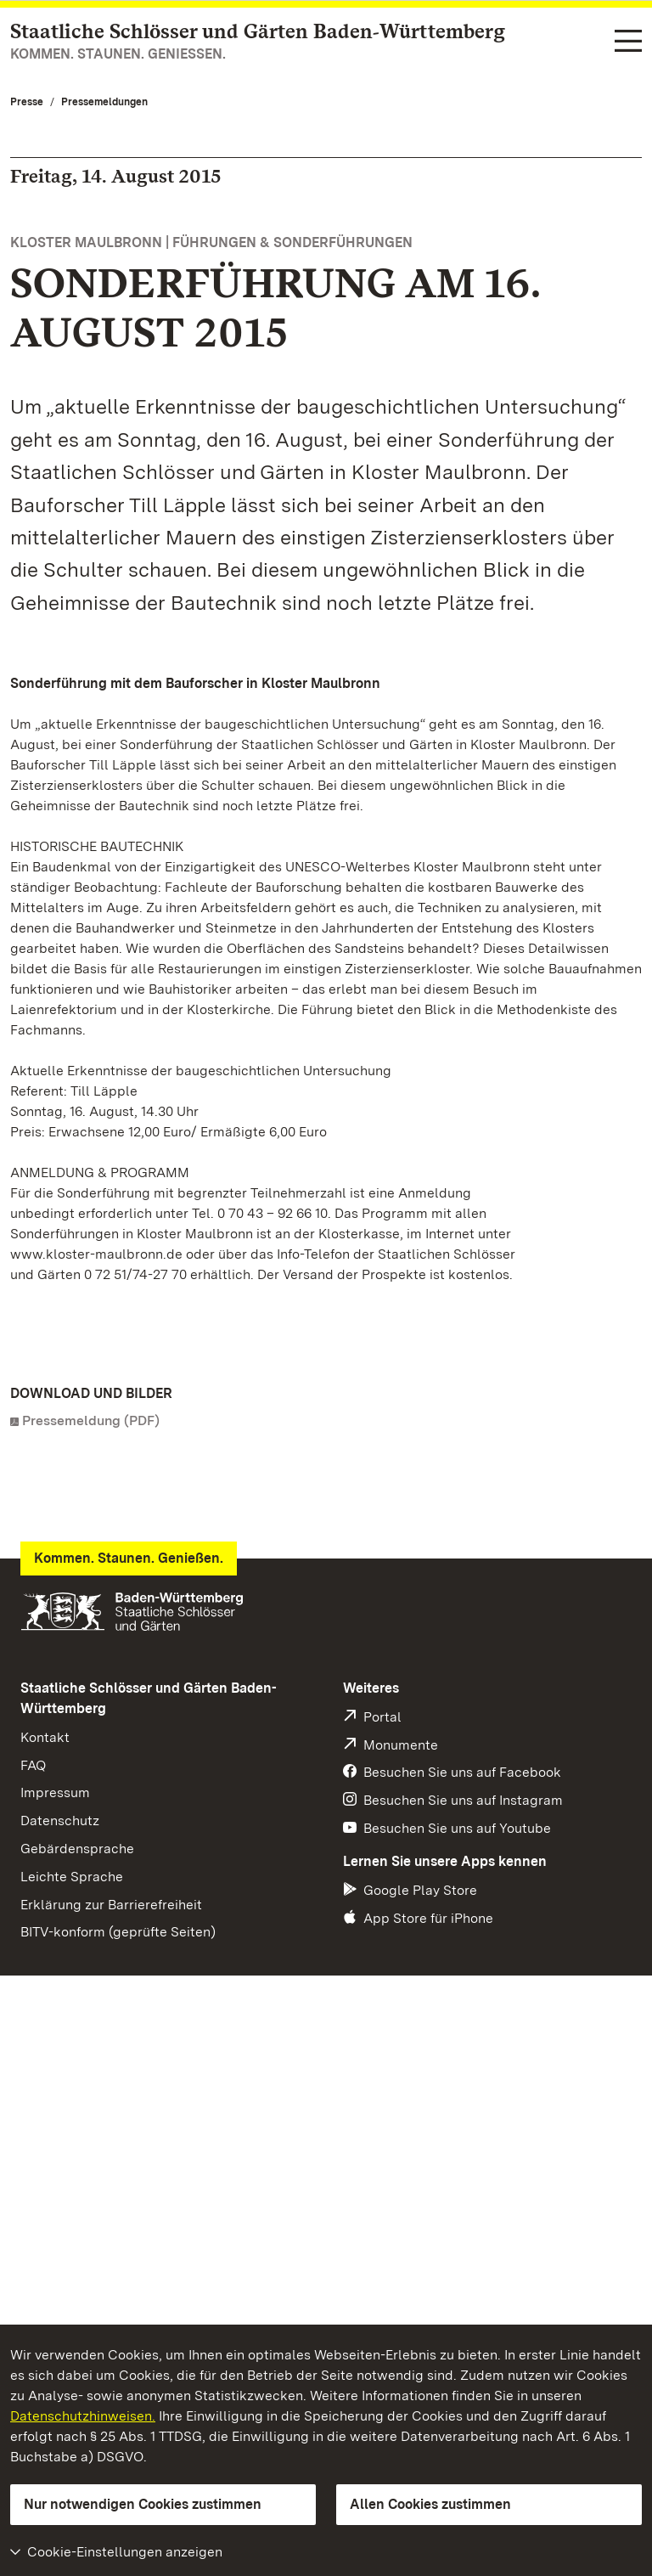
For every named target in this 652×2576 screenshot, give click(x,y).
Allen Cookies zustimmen (430, 2504)
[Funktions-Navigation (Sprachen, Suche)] (628, 42)
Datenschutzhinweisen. (82, 2416)
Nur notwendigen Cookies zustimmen (142, 2504)
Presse (26, 102)
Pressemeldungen (104, 102)
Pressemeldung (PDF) (91, 1420)
